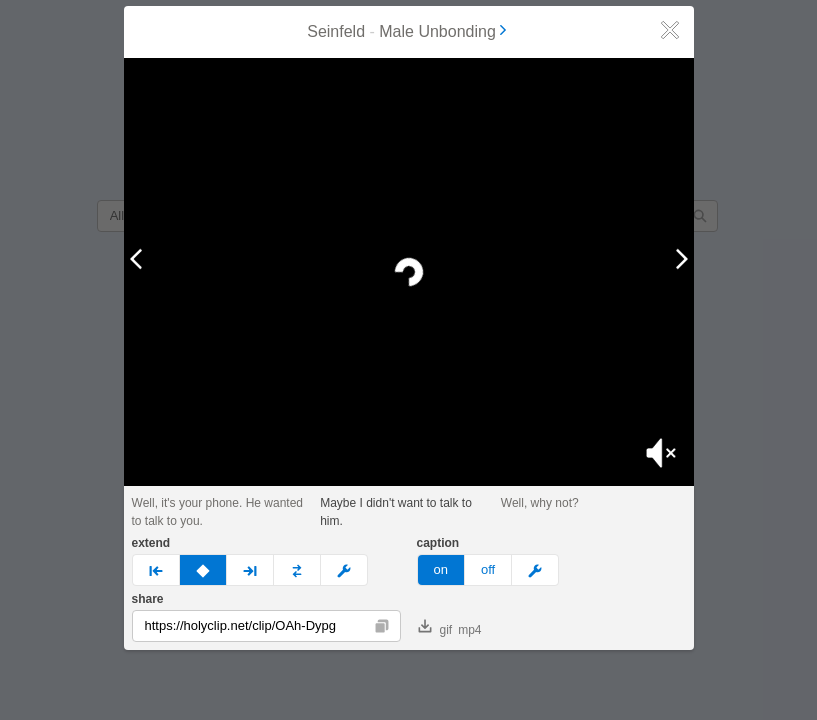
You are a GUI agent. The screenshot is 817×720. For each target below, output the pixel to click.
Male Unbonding (444, 31)
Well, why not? (540, 503)
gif (435, 628)
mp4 (469, 630)
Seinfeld (336, 31)
